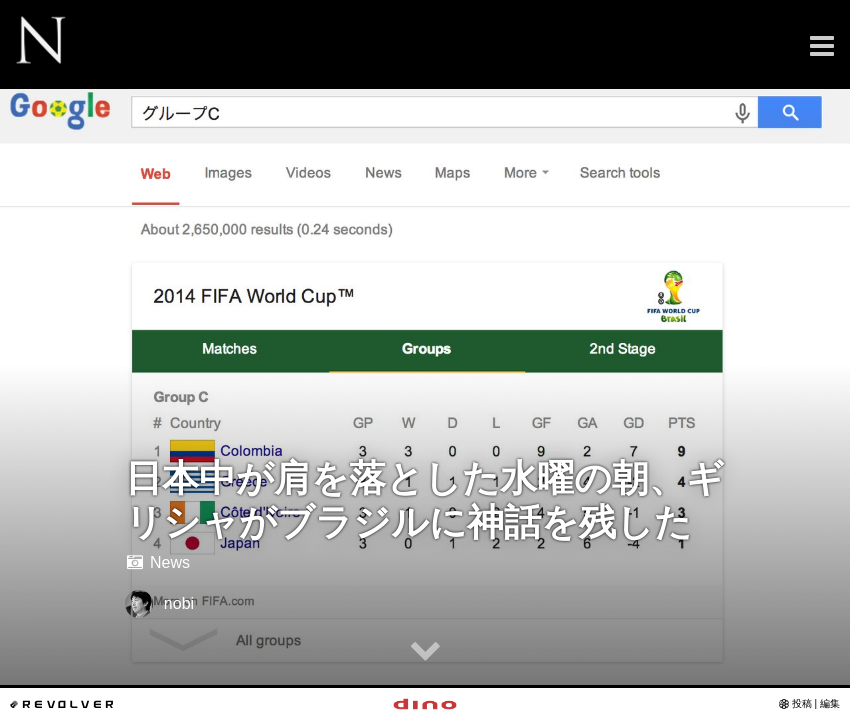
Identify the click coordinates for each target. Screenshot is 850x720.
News (157, 562)
